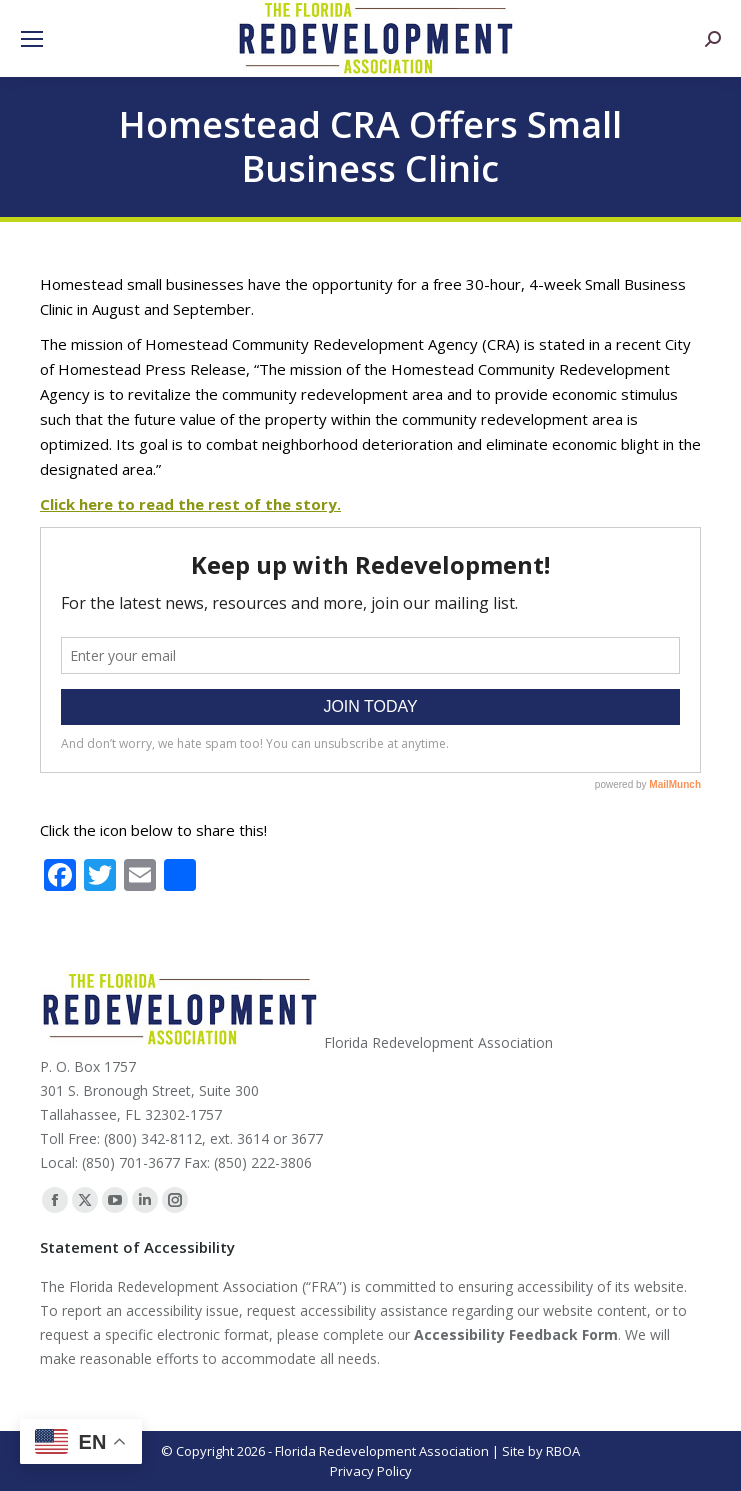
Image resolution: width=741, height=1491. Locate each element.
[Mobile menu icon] (32, 39)
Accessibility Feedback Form (516, 1334)
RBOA (563, 1451)
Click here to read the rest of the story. (190, 504)
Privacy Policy (371, 1471)
